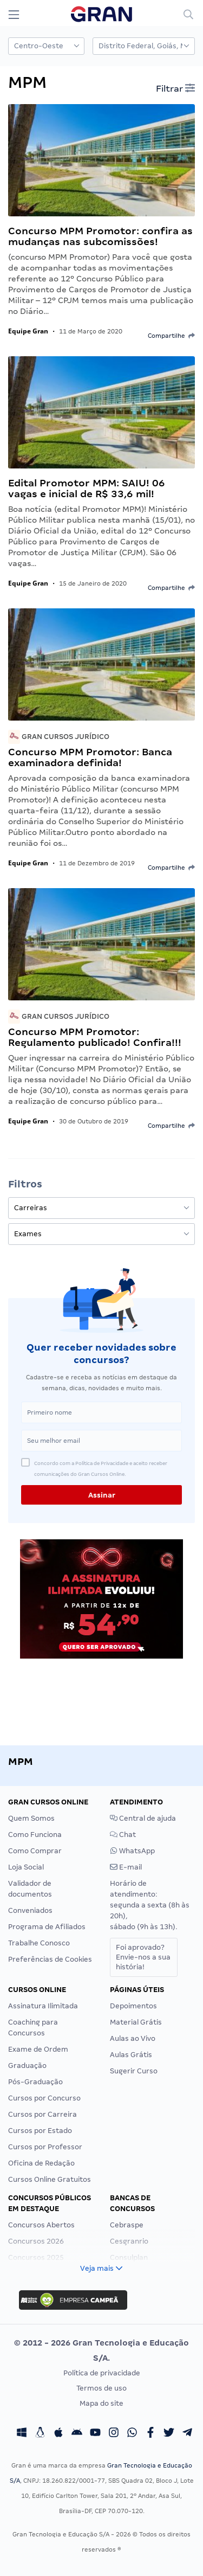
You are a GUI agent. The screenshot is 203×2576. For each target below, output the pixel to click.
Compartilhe (171, 335)
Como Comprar (35, 1851)
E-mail (126, 1867)
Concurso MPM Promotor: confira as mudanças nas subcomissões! (100, 236)
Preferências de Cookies (50, 1959)
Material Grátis (136, 2022)
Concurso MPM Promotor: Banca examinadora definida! (90, 757)
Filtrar (175, 88)
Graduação (27, 2065)
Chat (123, 1834)
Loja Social (26, 1867)
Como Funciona (35, 1834)
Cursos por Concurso (44, 2098)
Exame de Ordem (38, 2049)
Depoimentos (133, 2006)
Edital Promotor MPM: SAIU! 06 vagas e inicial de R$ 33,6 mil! (86, 488)
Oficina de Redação (41, 2163)
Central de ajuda (143, 1818)
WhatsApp (132, 1851)
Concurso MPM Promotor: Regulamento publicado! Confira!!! (94, 1037)
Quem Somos (31, 1818)
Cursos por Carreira (42, 2114)
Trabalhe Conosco (39, 1943)
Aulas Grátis (131, 2055)
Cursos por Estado (40, 2131)
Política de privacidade (101, 2373)
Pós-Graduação (35, 2082)
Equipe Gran (28, 331)
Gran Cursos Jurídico (58, 737)
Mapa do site (101, 2403)
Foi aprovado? (143, 1957)
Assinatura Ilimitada (43, 2006)
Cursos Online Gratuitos (49, 2179)
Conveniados (30, 1910)
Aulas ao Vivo (132, 2038)
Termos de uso (101, 2388)
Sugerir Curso (134, 2071)
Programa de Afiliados (47, 1927)
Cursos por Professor (45, 2147)
